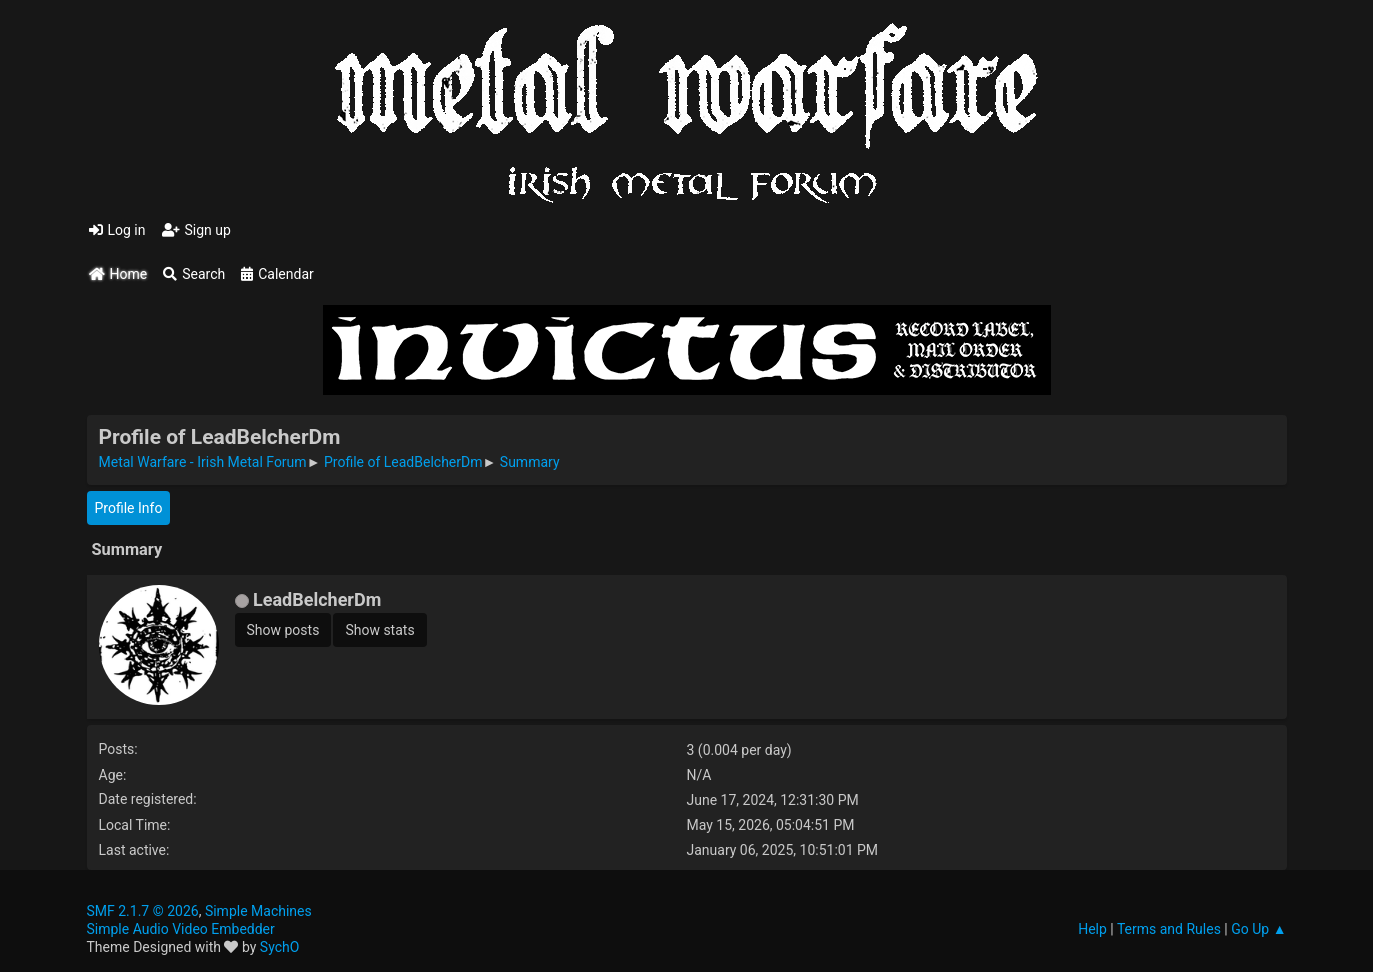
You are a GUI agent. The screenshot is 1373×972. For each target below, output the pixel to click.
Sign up (196, 230)
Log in (117, 230)
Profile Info (129, 508)
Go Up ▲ (1258, 929)
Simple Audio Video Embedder (181, 929)
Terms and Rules (1169, 929)
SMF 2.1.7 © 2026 (143, 911)
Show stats (379, 630)
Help (1092, 929)
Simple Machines (258, 911)
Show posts (283, 630)
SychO (280, 947)
